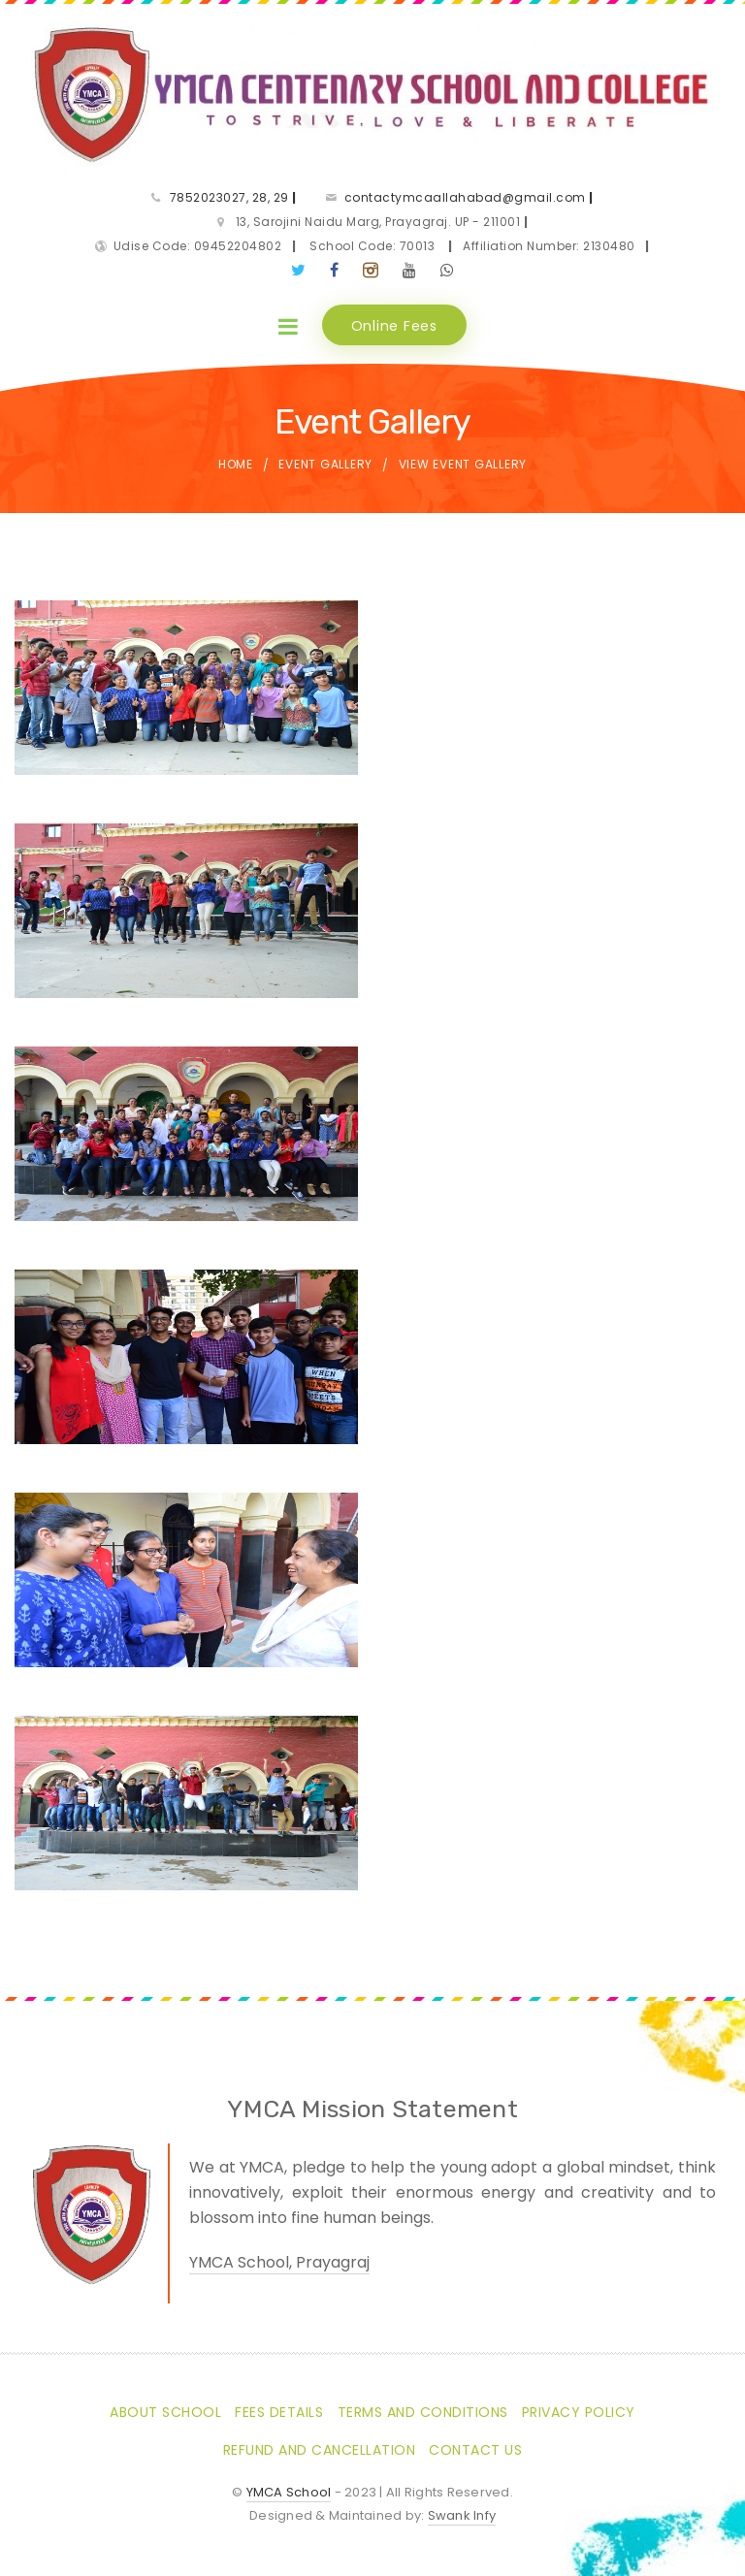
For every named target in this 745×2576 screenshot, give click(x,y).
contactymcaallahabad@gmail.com (469, 197)
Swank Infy (462, 2515)
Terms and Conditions (423, 2412)
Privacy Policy (578, 2412)
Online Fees (394, 326)
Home (235, 465)
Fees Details (279, 2412)
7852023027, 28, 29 (233, 197)
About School (165, 2412)
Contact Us (475, 2450)
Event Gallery (325, 465)
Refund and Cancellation (319, 2450)
